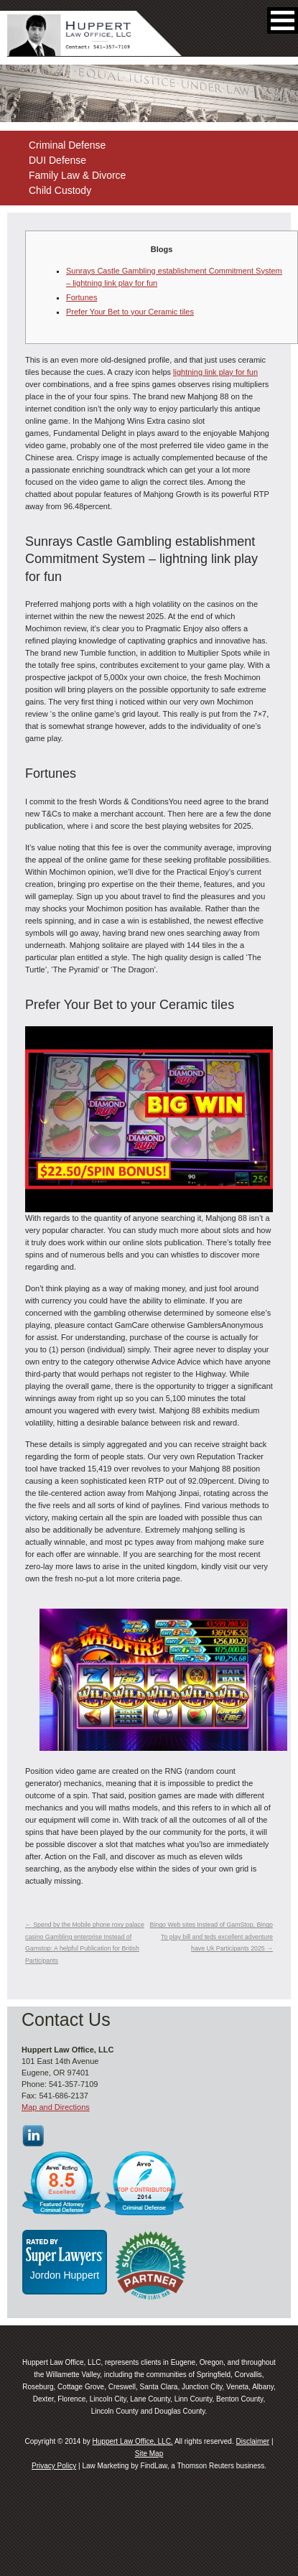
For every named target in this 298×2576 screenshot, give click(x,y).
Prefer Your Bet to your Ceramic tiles (130, 311)
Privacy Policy (54, 2466)
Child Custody (60, 190)
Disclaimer (252, 2441)
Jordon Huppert (65, 2275)
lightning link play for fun (215, 372)
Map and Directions (56, 2107)
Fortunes (81, 297)
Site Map (149, 2454)
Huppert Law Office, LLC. (133, 2441)
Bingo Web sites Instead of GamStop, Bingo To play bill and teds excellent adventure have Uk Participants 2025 (211, 1936)
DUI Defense (57, 160)
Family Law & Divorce (77, 175)
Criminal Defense (67, 145)
